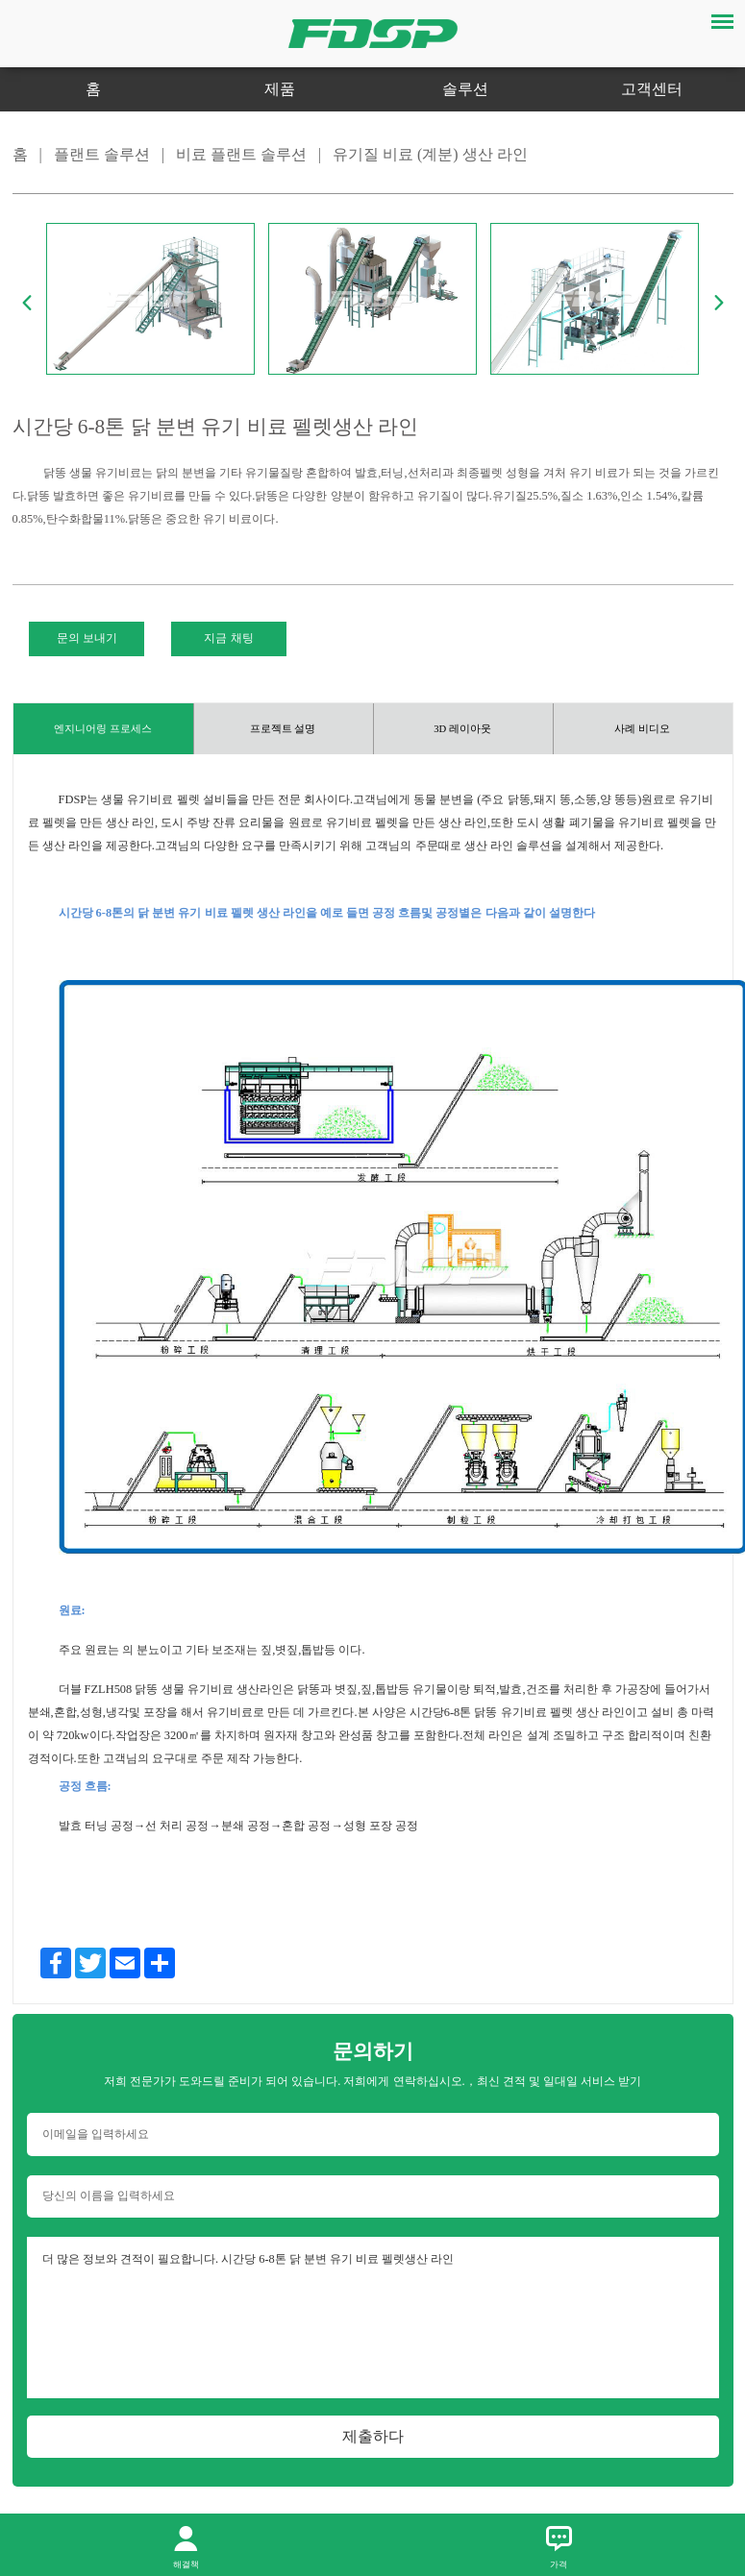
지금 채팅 (228, 638)
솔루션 (465, 89)
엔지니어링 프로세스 (103, 729)
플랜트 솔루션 (102, 154)
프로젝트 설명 (283, 729)
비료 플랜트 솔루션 (241, 154)
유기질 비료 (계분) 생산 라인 (430, 154)
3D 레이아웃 (462, 729)
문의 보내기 (87, 638)
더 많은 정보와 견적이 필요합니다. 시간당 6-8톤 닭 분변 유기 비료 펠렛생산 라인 (373, 2317)
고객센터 (652, 89)
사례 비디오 (642, 729)
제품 (279, 89)
